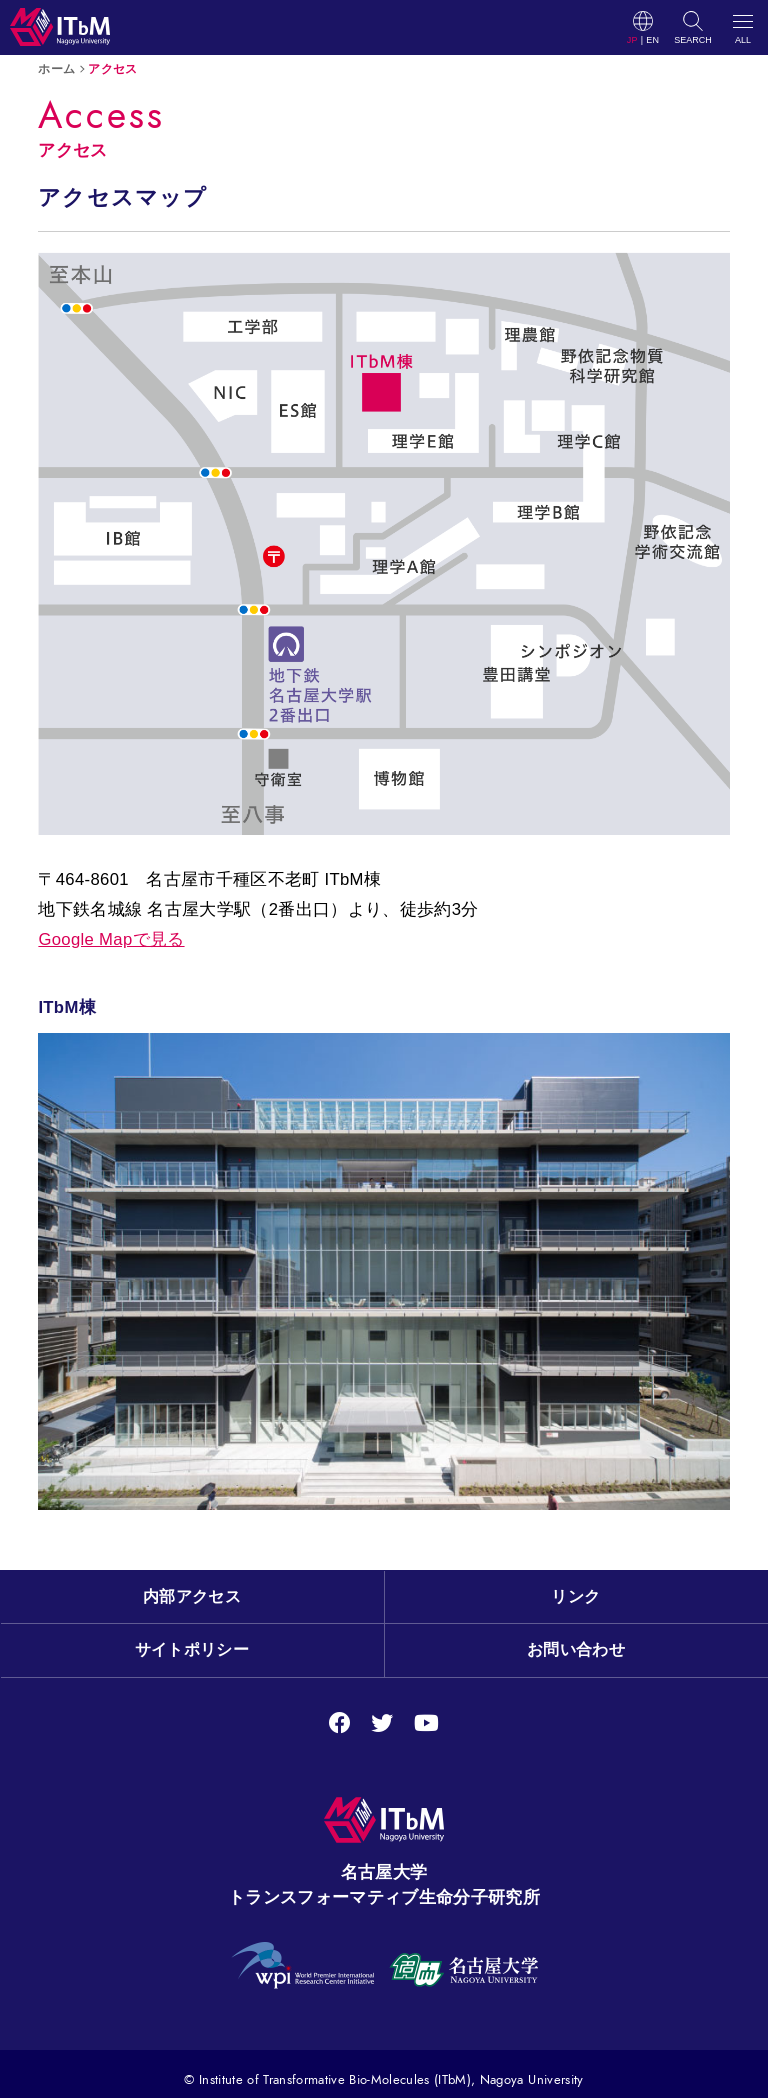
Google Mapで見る (111, 939)
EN (652, 40)
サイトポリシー (192, 1649)
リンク (575, 1596)
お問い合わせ (576, 1649)
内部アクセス (192, 1596)
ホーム (56, 68)
